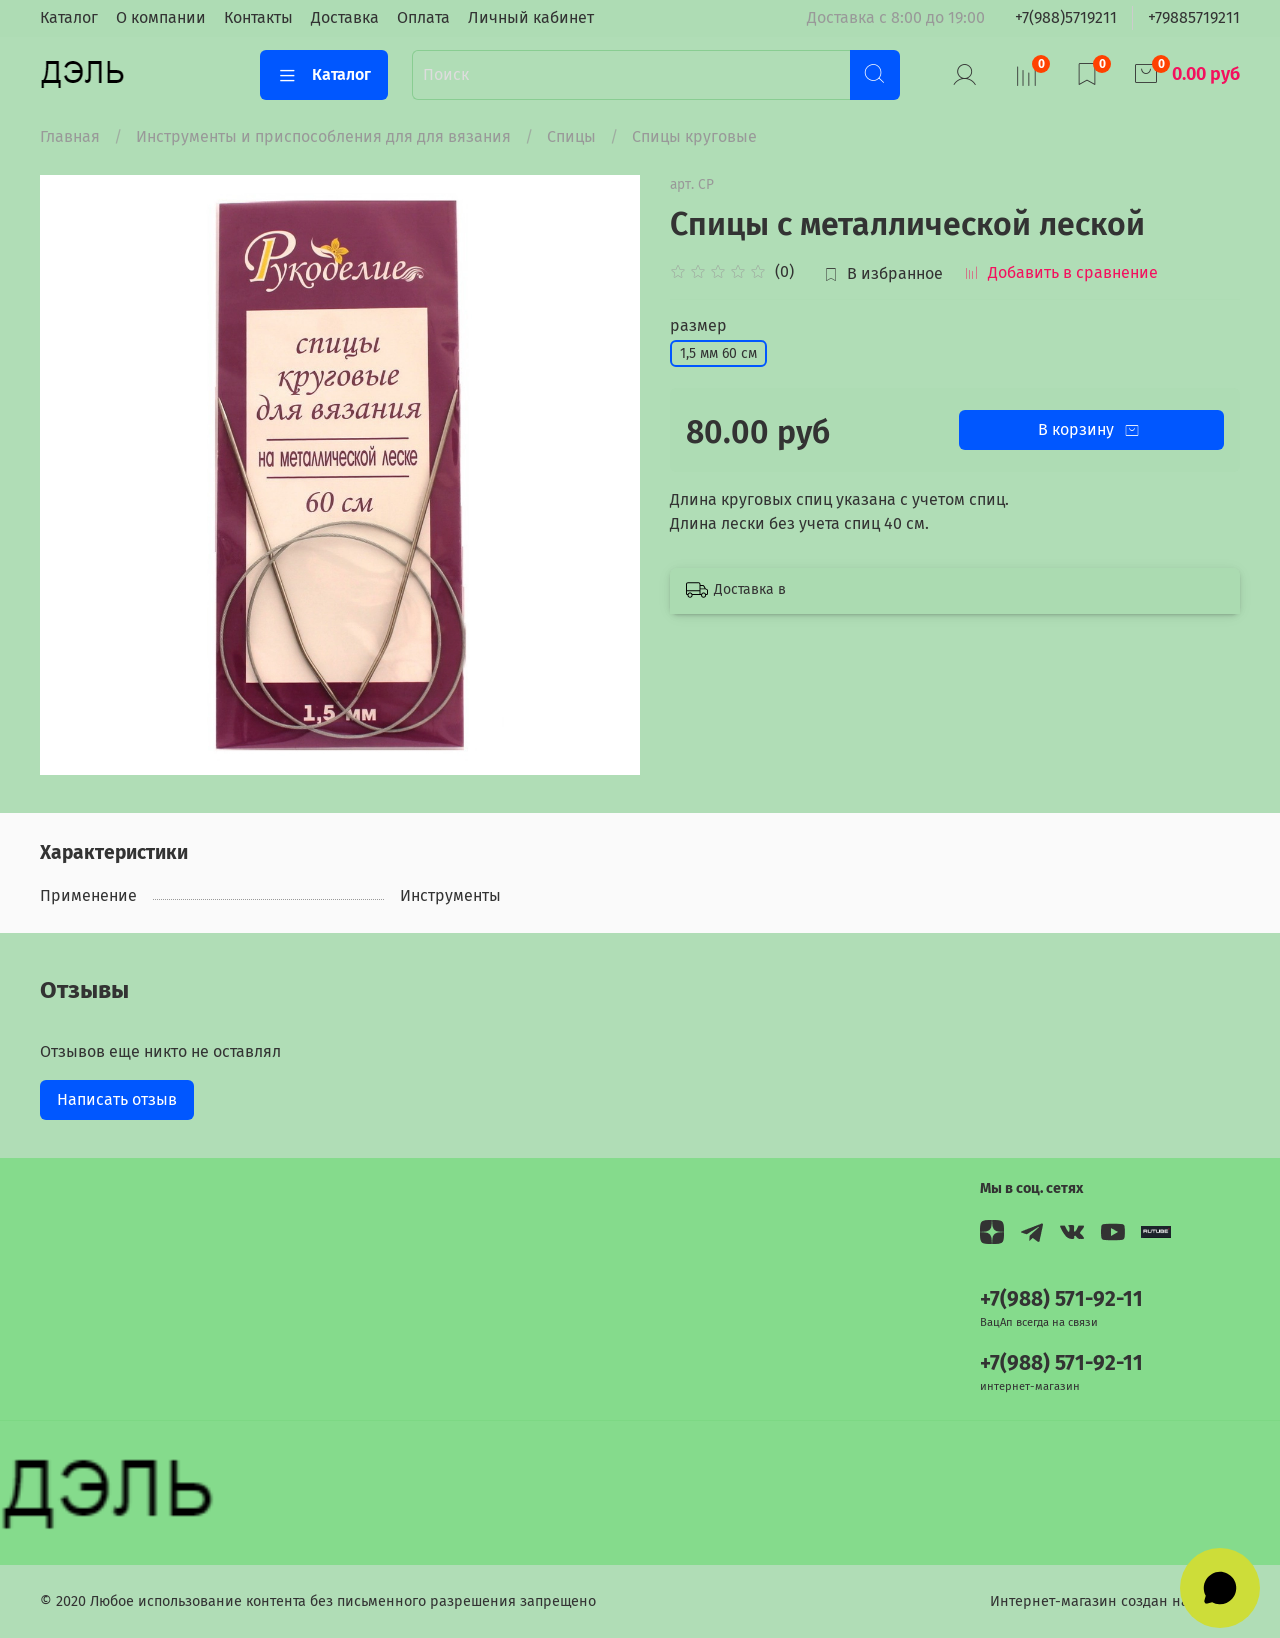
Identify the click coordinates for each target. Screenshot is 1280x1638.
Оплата (423, 17)
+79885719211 (1194, 17)
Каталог (69, 17)
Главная (70, 136)
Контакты (258, 17)
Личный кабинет (531, 17)
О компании (161, 17)
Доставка (345, 17)
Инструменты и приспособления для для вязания (323, 136)
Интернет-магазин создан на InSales (1115, 1601)
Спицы (571, 136)
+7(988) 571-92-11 (1061, 1299)
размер (698, 325)
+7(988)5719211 (1066, 17)
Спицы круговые (694, 136)
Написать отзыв (117, 1099)
